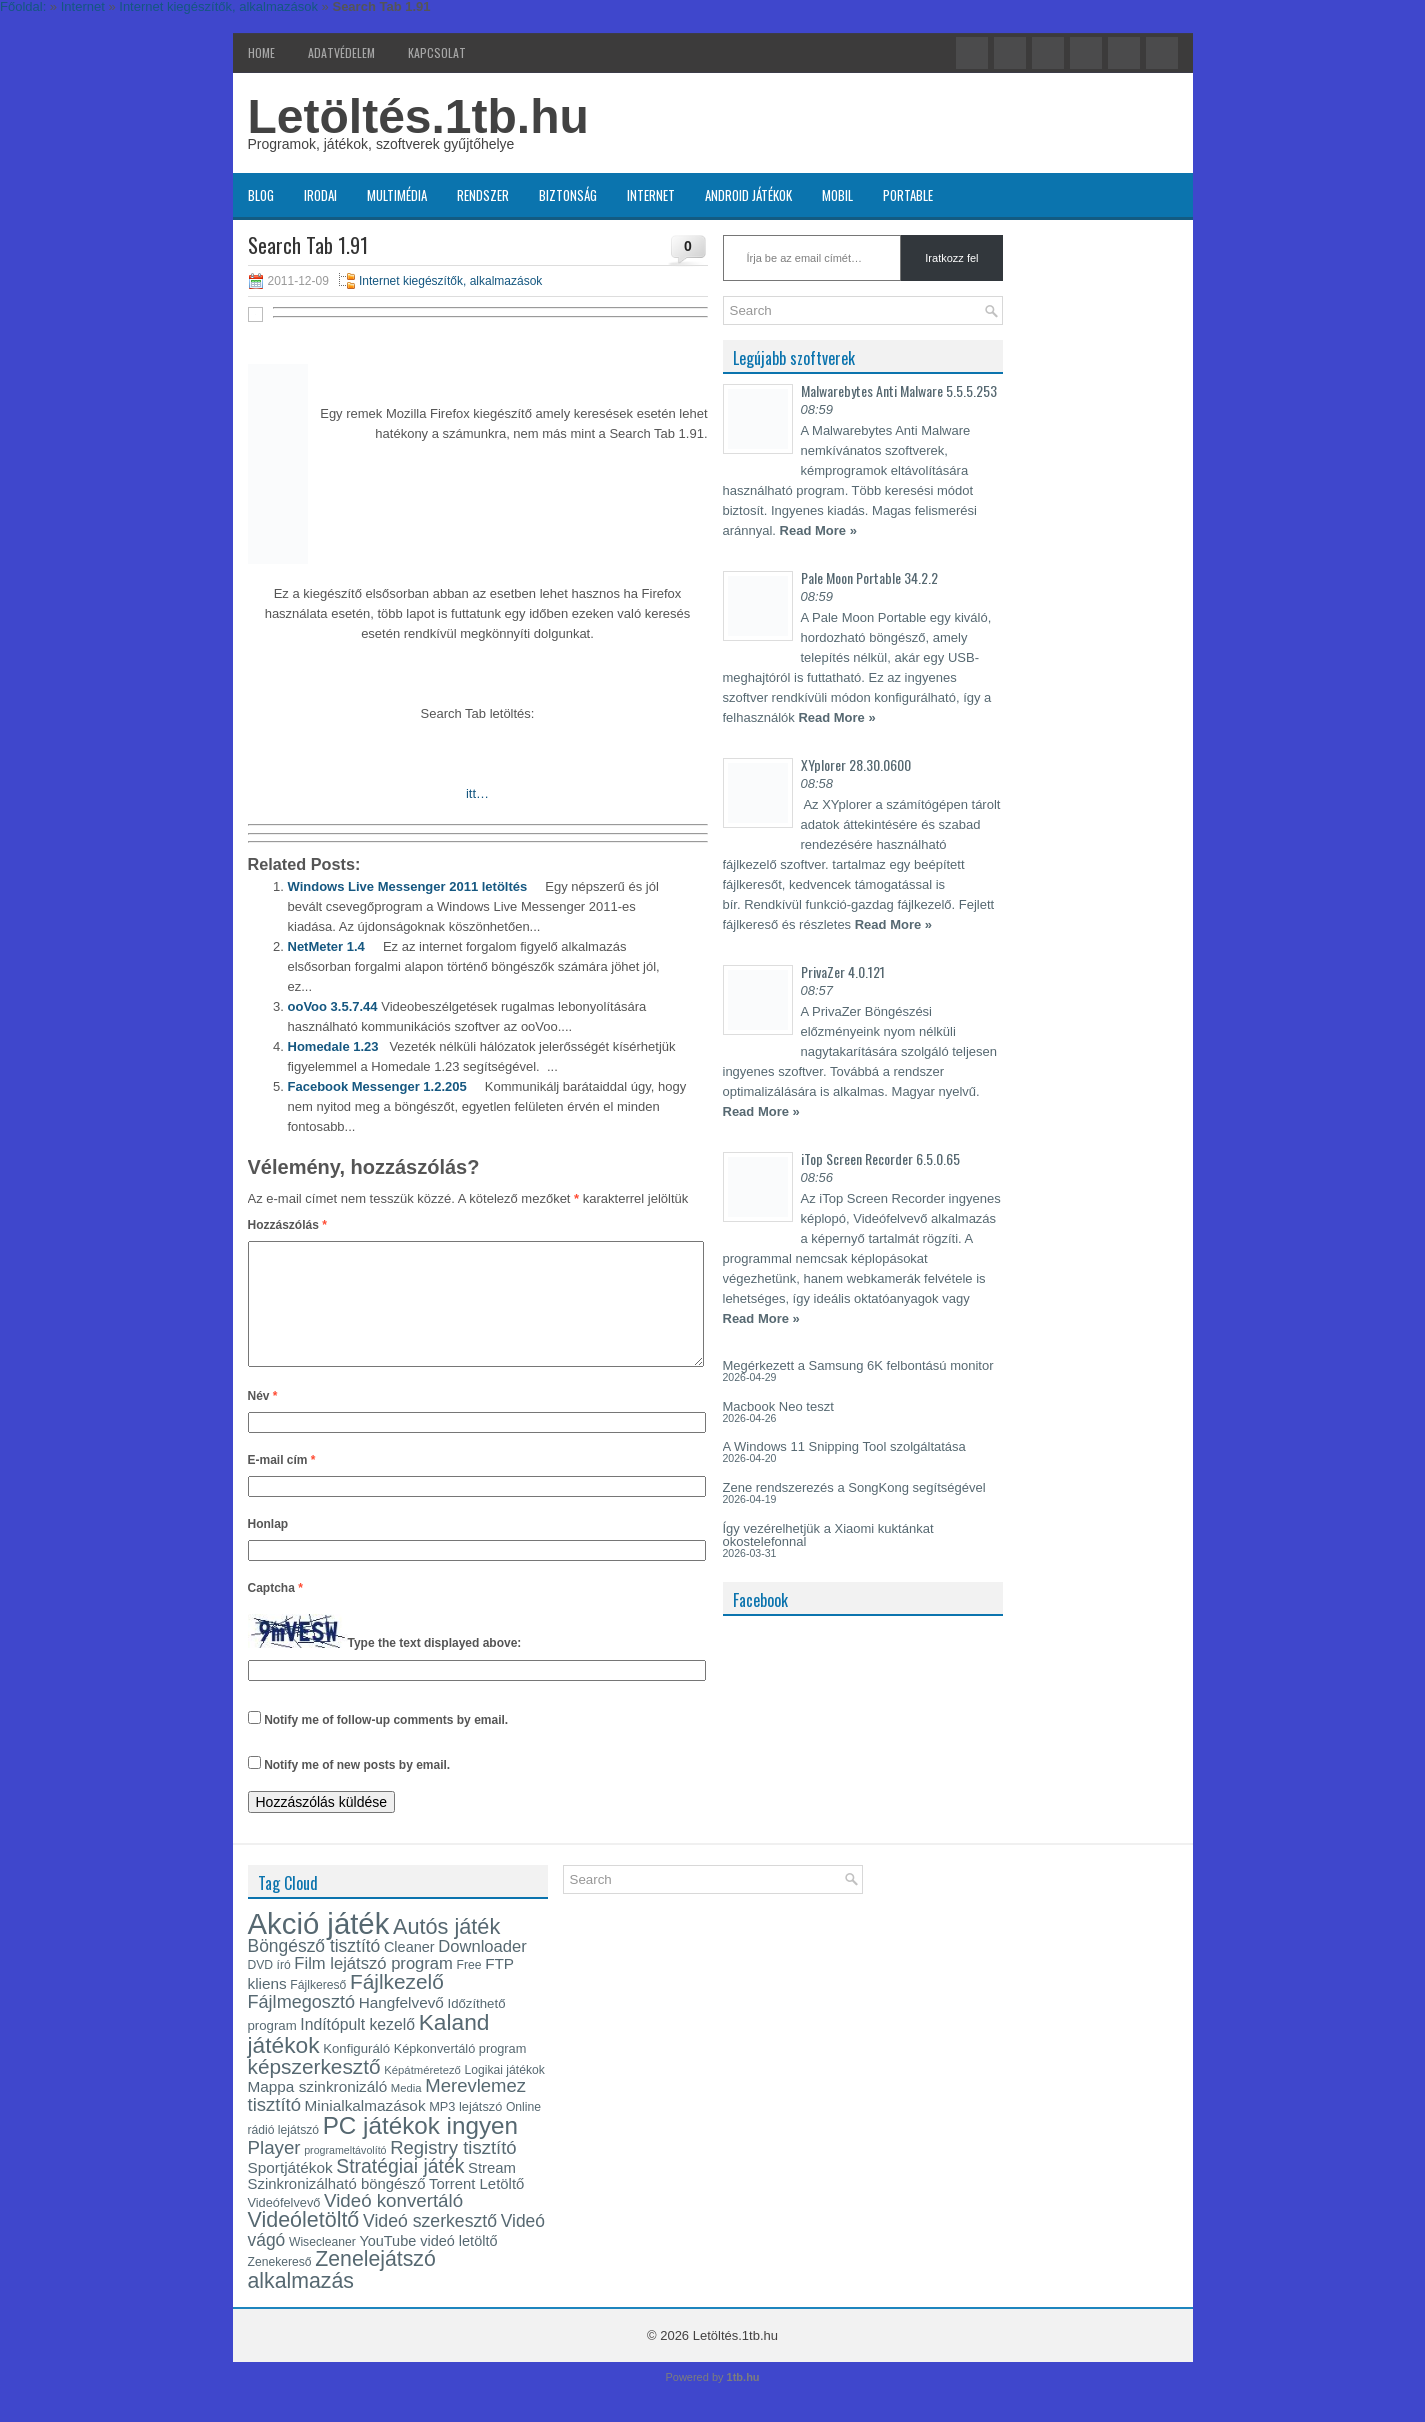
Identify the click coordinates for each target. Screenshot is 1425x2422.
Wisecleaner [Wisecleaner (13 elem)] (322, 2266)
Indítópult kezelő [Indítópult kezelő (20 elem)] (357, 2048)
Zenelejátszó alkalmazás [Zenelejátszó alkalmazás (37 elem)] (342, 2293)
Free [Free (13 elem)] (469, 1989)
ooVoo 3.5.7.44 (333, 1006)
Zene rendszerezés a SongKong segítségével (854, 1487)
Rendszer (483, 195)
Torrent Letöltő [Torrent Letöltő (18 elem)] (476, 2208)
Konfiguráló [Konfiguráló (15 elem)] (356, 2072)
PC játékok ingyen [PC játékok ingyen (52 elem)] (420, 2149)
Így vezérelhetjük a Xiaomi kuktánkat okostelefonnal (828, 1535)
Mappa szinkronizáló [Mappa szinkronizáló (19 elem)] (318, 2110)
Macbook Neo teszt (778, 1406)
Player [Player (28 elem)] (274, 2171)
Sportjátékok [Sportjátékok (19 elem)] (290, 2191)
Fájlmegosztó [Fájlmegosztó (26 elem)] (302, 2026)
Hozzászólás (287, 1225)
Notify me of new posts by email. (357, 1789)
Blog (261, 195)
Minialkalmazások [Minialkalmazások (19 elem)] (365, 2129)
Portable (908, 195)
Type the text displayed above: (435, 1668)
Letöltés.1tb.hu (418, 116)
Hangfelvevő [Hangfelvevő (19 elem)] (401, 2026)
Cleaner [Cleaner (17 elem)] (409, 1971)
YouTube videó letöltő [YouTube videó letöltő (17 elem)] (428, 2265)
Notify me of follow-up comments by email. (386, 1744)
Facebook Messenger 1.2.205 (377, 1086)
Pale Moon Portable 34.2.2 (869, 577)
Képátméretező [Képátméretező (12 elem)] (422, 2094)
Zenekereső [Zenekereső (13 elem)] (280, 2286)
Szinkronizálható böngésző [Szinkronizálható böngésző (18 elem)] (337, 2208)
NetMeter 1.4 (326, 946)
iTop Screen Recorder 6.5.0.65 (880, 1158)
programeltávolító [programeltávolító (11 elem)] (345, 2174)
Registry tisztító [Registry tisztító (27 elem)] (453, 2171)
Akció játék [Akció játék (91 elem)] (319, 1947)
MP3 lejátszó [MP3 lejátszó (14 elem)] (465, 2130)
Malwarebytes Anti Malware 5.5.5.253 (899, 390)
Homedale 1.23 (333, 1046)
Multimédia (397, 195)
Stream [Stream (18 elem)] (492, 2192)
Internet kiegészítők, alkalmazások (450, 281)
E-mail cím (282, 1484)
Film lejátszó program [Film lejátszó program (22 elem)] (373, 1987)
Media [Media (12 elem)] (406, 2112)
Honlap (268, 1548)
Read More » (818, 530)
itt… (477, 793)
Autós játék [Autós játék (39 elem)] (446, 1950)
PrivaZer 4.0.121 (843, 971)
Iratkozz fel (951, 258)
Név (263, 1420)
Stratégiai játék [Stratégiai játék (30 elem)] (400, 2190)
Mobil (837, 195)
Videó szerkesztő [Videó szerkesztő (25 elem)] (430, 2245)
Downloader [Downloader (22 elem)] (482, 1970)
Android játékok (748, 195)
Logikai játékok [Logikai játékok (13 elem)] (505, 2094)
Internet (651, 195)
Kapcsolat (437, 52)
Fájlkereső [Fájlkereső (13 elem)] (318, 2009)
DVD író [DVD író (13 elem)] (269, 1989)
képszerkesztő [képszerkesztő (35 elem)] (314, 2090)
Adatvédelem (341, 52)
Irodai (320, 195)
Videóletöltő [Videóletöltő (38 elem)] (304, 2244)
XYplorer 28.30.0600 (856, 764)
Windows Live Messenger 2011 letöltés (408, 886)
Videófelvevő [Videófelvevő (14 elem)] (284, 2226)
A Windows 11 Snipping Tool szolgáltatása (844, 1446)
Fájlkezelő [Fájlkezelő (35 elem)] (397, 2005)
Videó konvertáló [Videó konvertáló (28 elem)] (393, 2224)
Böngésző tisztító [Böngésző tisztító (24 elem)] (314, 1970)
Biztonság (568, 195)
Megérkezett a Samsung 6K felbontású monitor (858, 1365)
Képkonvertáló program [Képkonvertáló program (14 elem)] (460, 2072)
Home (261, 52)
